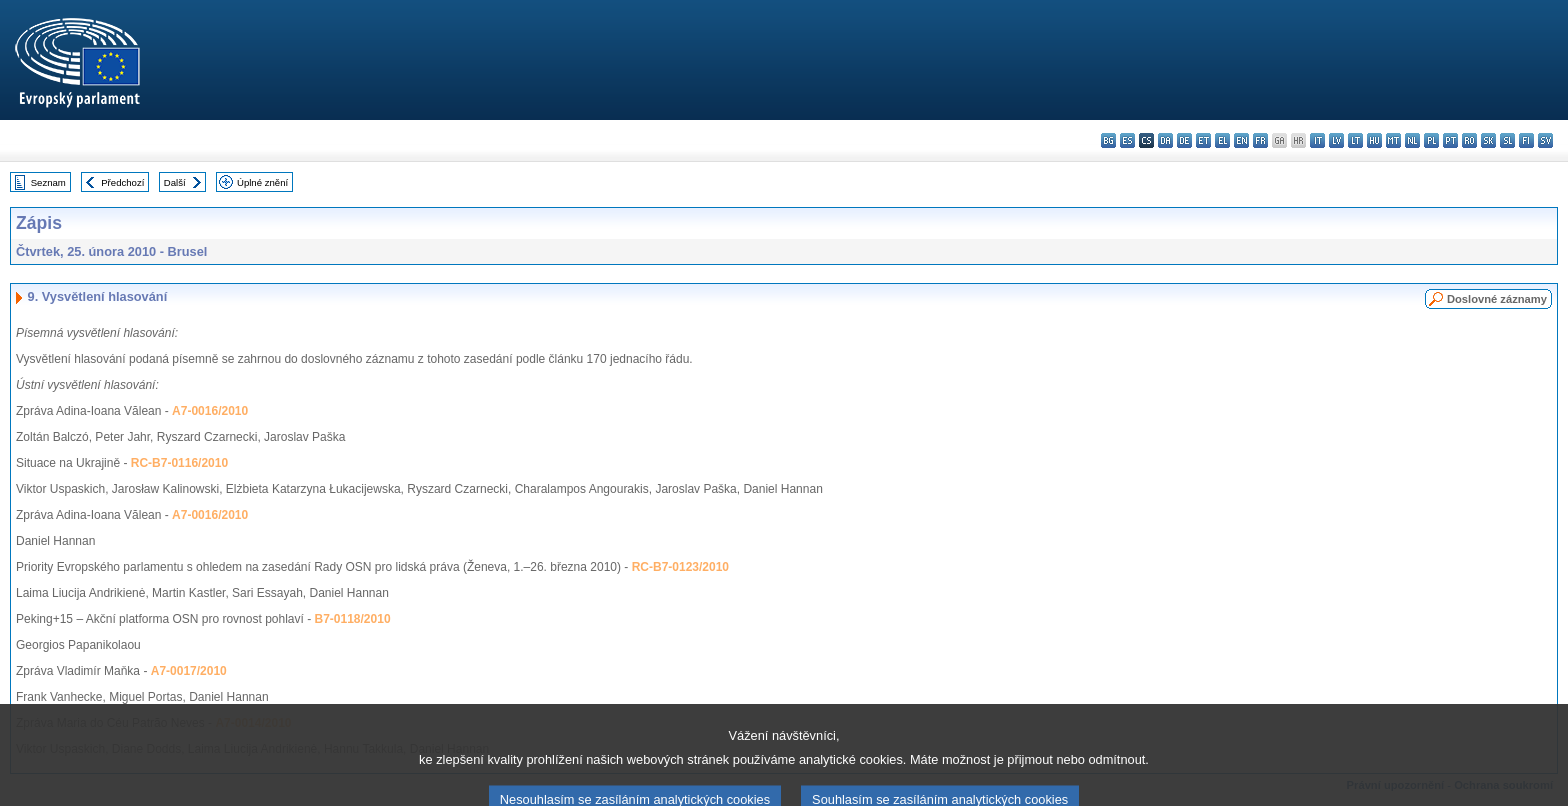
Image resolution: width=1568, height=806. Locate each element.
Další (175, 182)
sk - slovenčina (1488, 140)
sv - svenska (1545, 140)
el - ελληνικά (1222, 140)
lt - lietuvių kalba (1355, 140)
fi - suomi (1526, 140)
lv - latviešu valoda (1336, 140)
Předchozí (122, 182)
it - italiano (1317, 140)
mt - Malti (1393, 140)
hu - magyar (1374, 140)
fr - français (1260, 140)
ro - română (1469, 140)
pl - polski (1431, 140)
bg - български (1108, 140)
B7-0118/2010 (353, 619)
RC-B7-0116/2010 (179, 463)
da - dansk (1165, 140)
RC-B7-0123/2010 (680, 567)
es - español (1127, 140)
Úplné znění (262, 182)
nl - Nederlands (1412, 140)
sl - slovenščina (1507, 140)
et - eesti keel (1203, 140)
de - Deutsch (1184, 140)
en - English (1241, 140)
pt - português (1450, 140)
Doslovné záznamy (1497, 299)
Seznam (48, 182)
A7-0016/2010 (210, 411)
